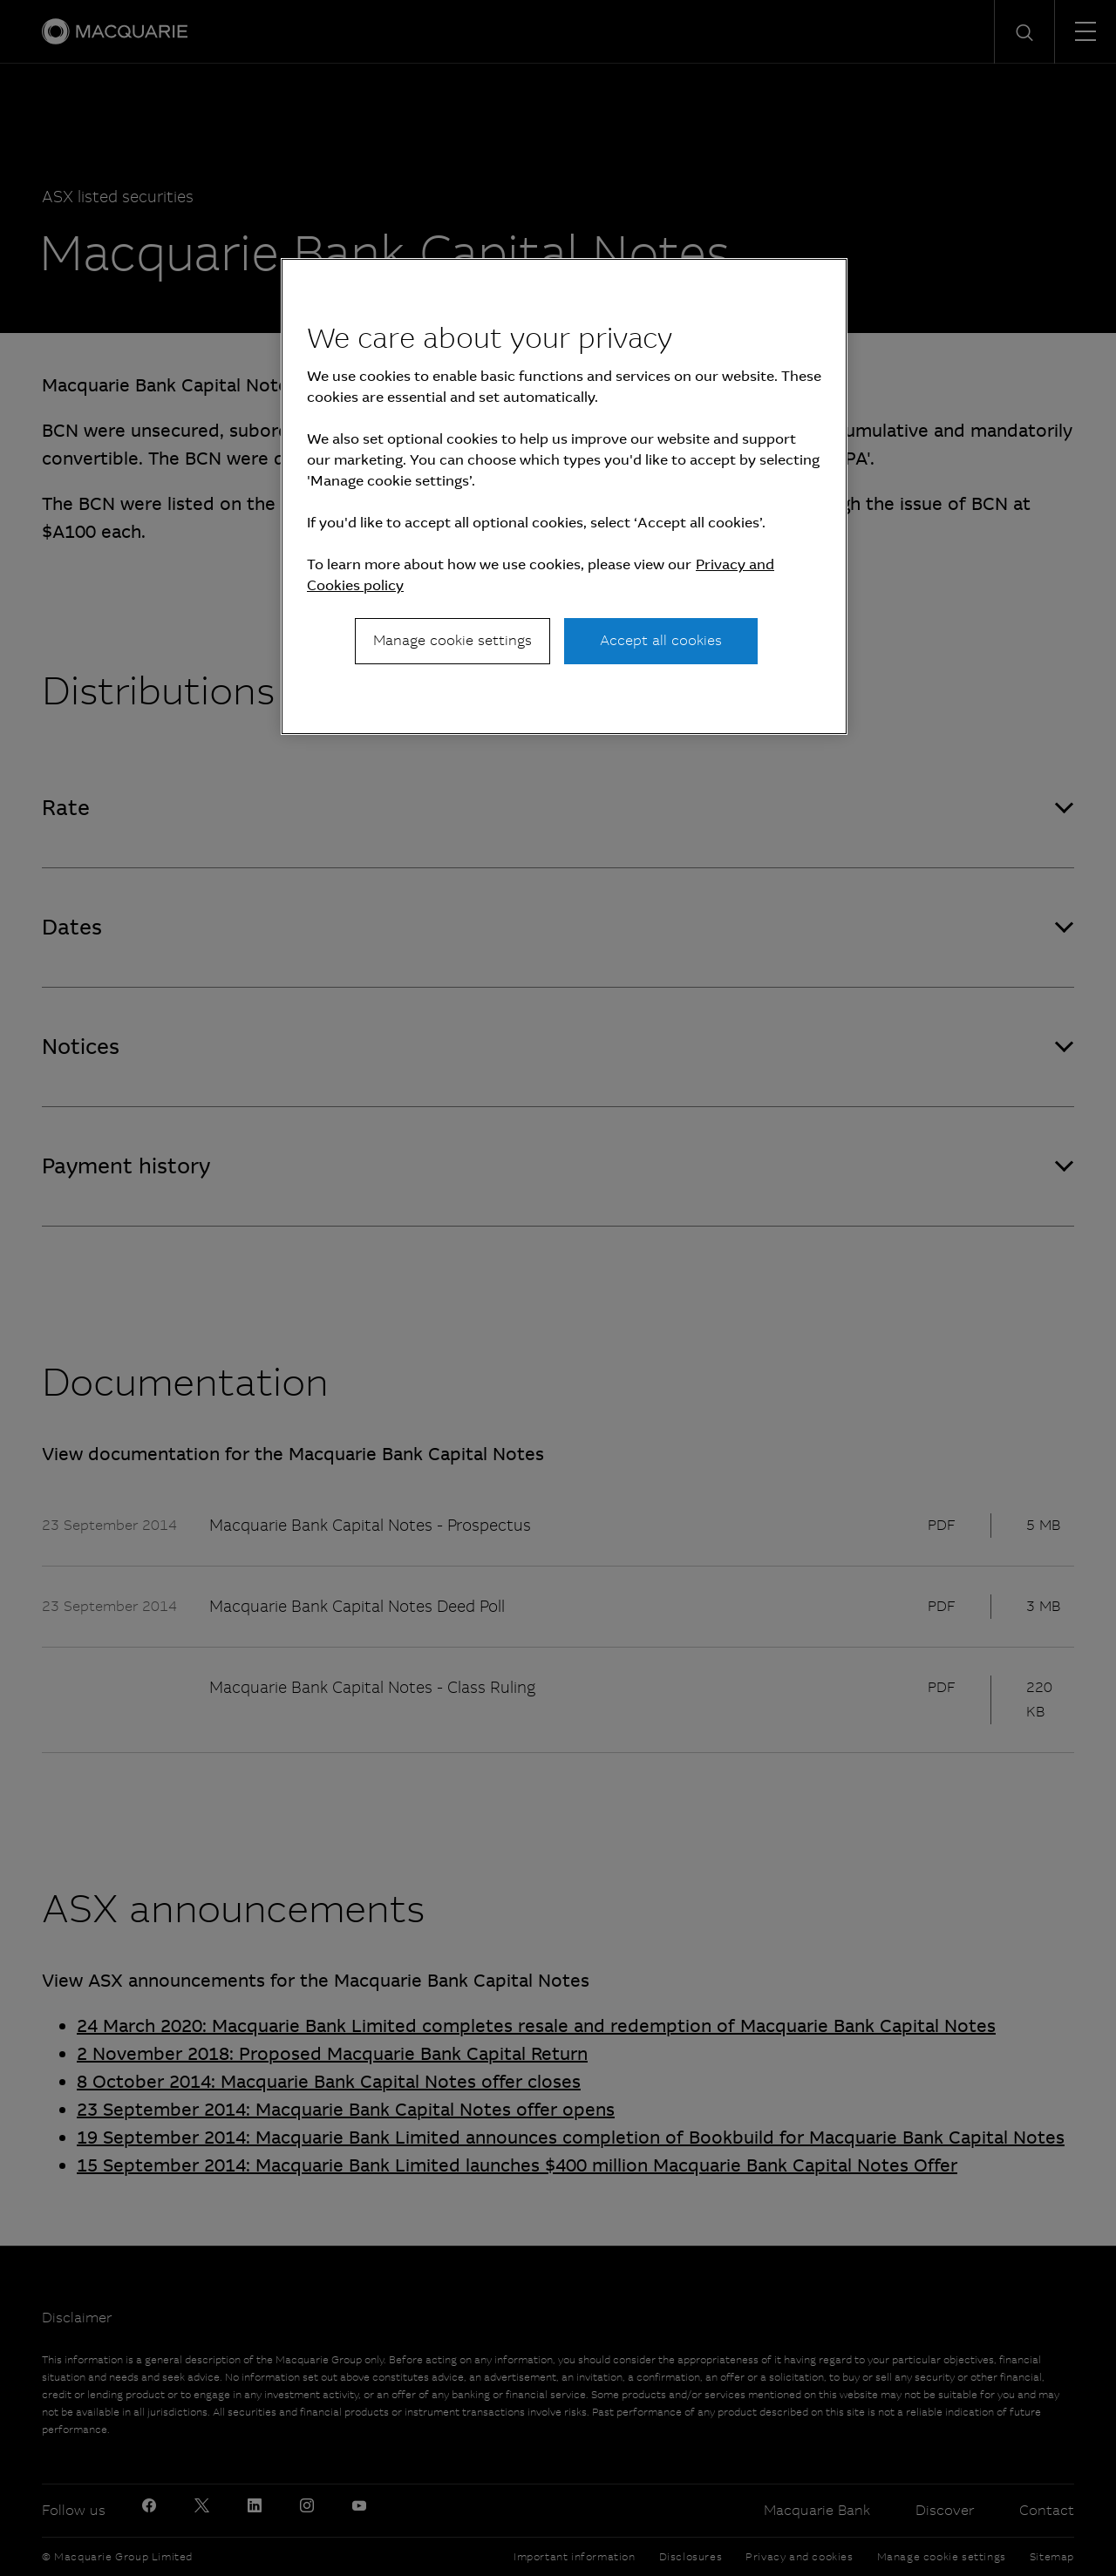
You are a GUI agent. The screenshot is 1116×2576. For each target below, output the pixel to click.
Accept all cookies (661, 640)
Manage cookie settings (452, 640)
